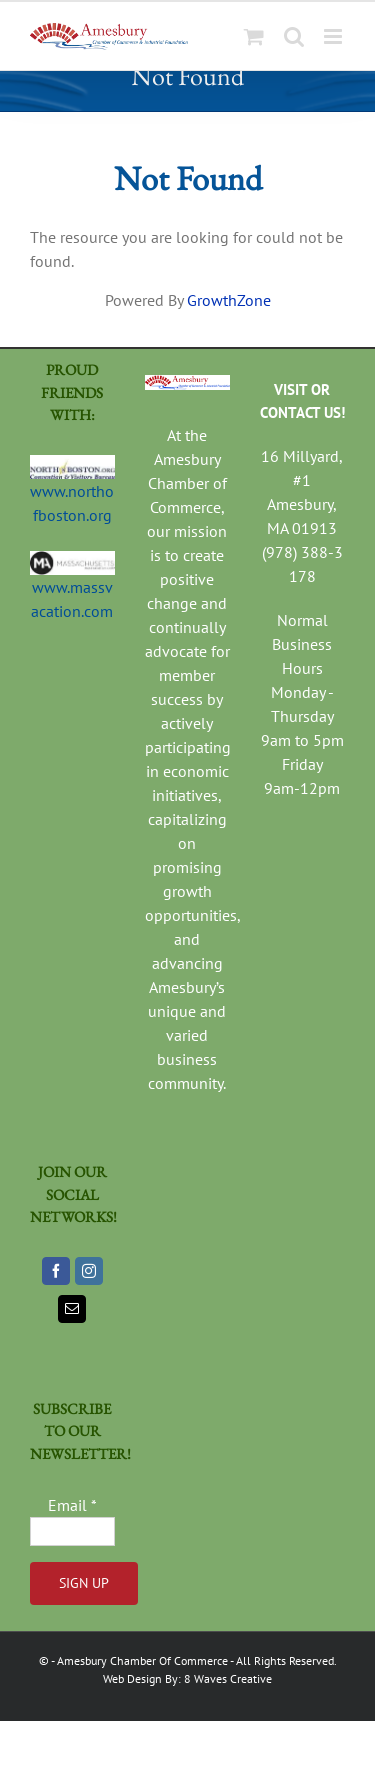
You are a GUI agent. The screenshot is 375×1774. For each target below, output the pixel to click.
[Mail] (72, 1309)
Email (72, 1505)
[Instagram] (89, 1271)
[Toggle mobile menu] (334, 36)
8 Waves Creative (228, 1678)
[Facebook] (56, 1271)
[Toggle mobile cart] (254, 36)
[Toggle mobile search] (294, 36)
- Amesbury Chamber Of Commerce (139, 1660)
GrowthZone (229, 300)
